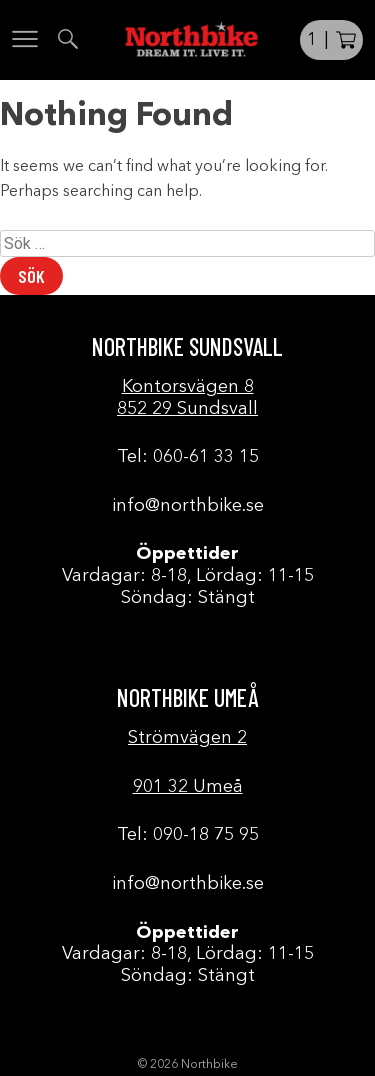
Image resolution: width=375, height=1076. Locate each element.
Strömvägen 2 (187, 738)
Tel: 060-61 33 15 (188, 457)
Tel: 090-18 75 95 (188, 835)
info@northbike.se (188, 506)
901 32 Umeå (188, 787)
